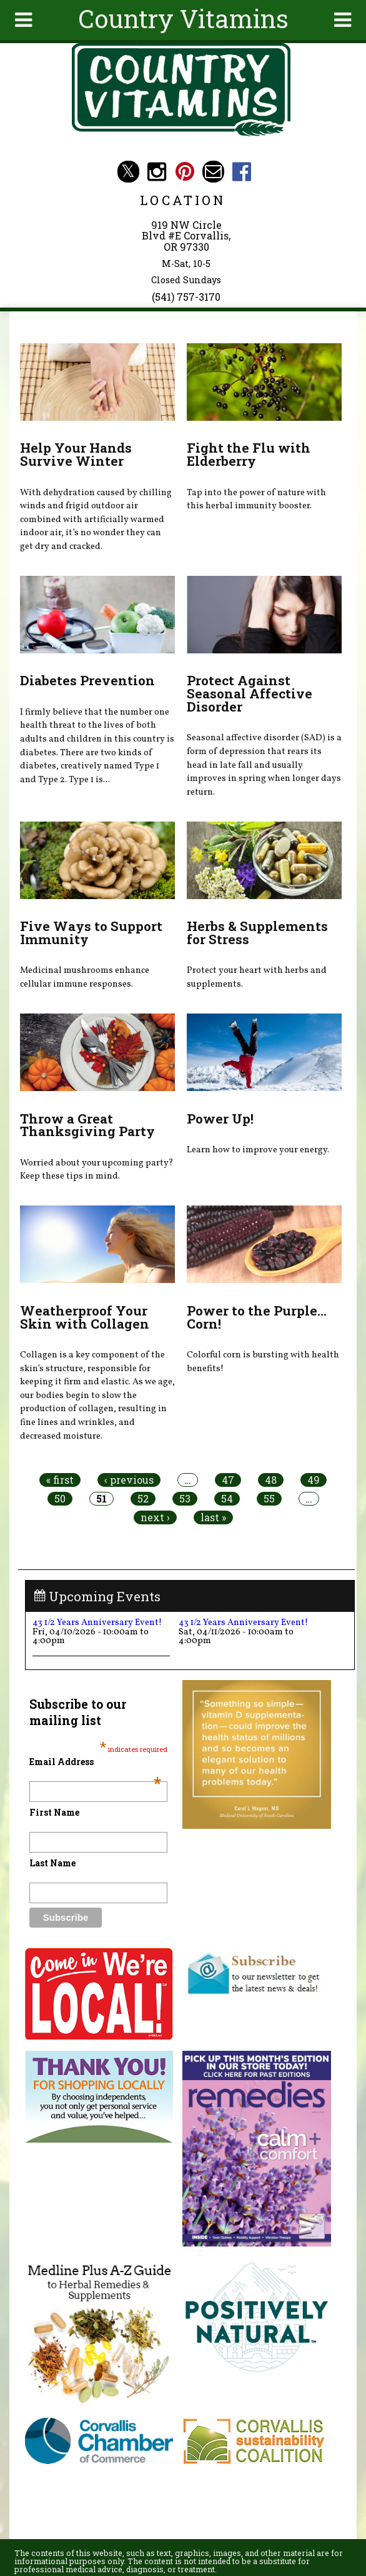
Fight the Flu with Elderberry (248, 454)
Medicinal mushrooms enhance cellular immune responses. (84, 977)
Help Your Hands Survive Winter (76, 454)
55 (269, 1498)
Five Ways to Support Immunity (91, 932)
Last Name (52, 1863)
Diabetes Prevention (87, 680)
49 (313, 1480)
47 (228, 1480)
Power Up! (220, 1118)
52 (143, 1498)
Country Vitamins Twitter (128, 172)
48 (271, 1480)
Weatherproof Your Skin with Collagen (84, 1317)
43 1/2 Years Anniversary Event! (97, 1622)
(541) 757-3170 (186, 296)
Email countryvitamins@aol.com (213, 172)
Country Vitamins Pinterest (185, 172)
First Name (54, 1812)
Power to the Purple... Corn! (257, 1317)
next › (155, 1517)
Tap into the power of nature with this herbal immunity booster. (256, 499)
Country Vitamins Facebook (241, 172)
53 (184, 1498)
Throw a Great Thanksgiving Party (87, 1125)
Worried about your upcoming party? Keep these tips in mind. (97, 1170)
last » (213, 1517)
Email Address (95, 1762)
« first (60, 1480)
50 (60, 1498)
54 (227, 1498)
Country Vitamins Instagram (156, 172)
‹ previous (129, 1480)
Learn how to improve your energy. (258, 1150)
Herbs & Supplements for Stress (257, 932)
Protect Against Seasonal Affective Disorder (249, 693)
